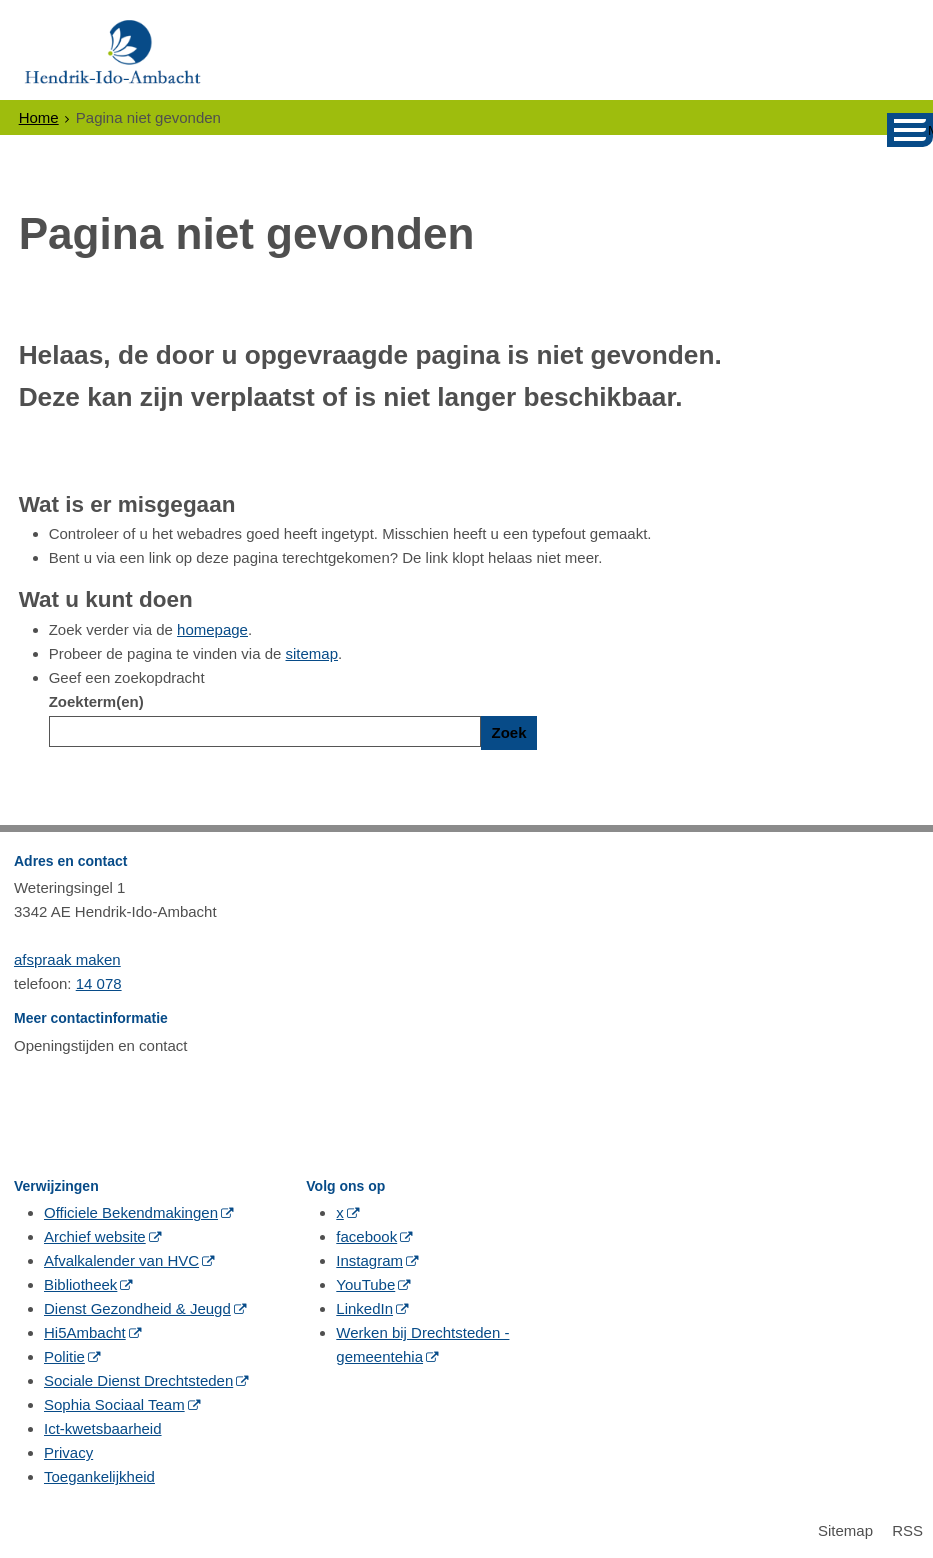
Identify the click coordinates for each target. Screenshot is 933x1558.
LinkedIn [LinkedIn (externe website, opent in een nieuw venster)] (364, 1308)
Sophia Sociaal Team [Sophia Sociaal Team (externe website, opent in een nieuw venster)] (114, 1404)
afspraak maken (67, 959)
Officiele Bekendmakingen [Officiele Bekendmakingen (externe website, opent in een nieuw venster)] (131, 1212)
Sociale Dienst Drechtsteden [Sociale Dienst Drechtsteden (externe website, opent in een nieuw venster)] (138, 1380)
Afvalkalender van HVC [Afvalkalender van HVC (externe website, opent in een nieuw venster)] (121, 1260)
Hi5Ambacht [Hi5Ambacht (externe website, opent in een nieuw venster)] (85, 1332)
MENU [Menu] (930, 130)
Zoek (508, 732)
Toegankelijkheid (99, 1476)
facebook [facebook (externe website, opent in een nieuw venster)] (366, 1236)
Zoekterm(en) (96, 701)
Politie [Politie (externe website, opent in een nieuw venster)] (64, 1356)
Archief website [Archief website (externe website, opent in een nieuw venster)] (95, 1236)
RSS (907, 1530)
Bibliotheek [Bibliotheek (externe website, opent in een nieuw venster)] (80, 1284)
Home (39, 117)
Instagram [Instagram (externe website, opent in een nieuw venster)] (369, 1260)
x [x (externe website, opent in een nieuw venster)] (340, 1212)
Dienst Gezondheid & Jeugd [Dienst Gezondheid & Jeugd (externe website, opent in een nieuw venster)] (137, 1308)
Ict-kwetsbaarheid (103, 1428)
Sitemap (845, 1530)
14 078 (99, 983)
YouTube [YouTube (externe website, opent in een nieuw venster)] (365, 1284)
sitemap (312, 653)
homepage (212, 629)
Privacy (68, 1452)
